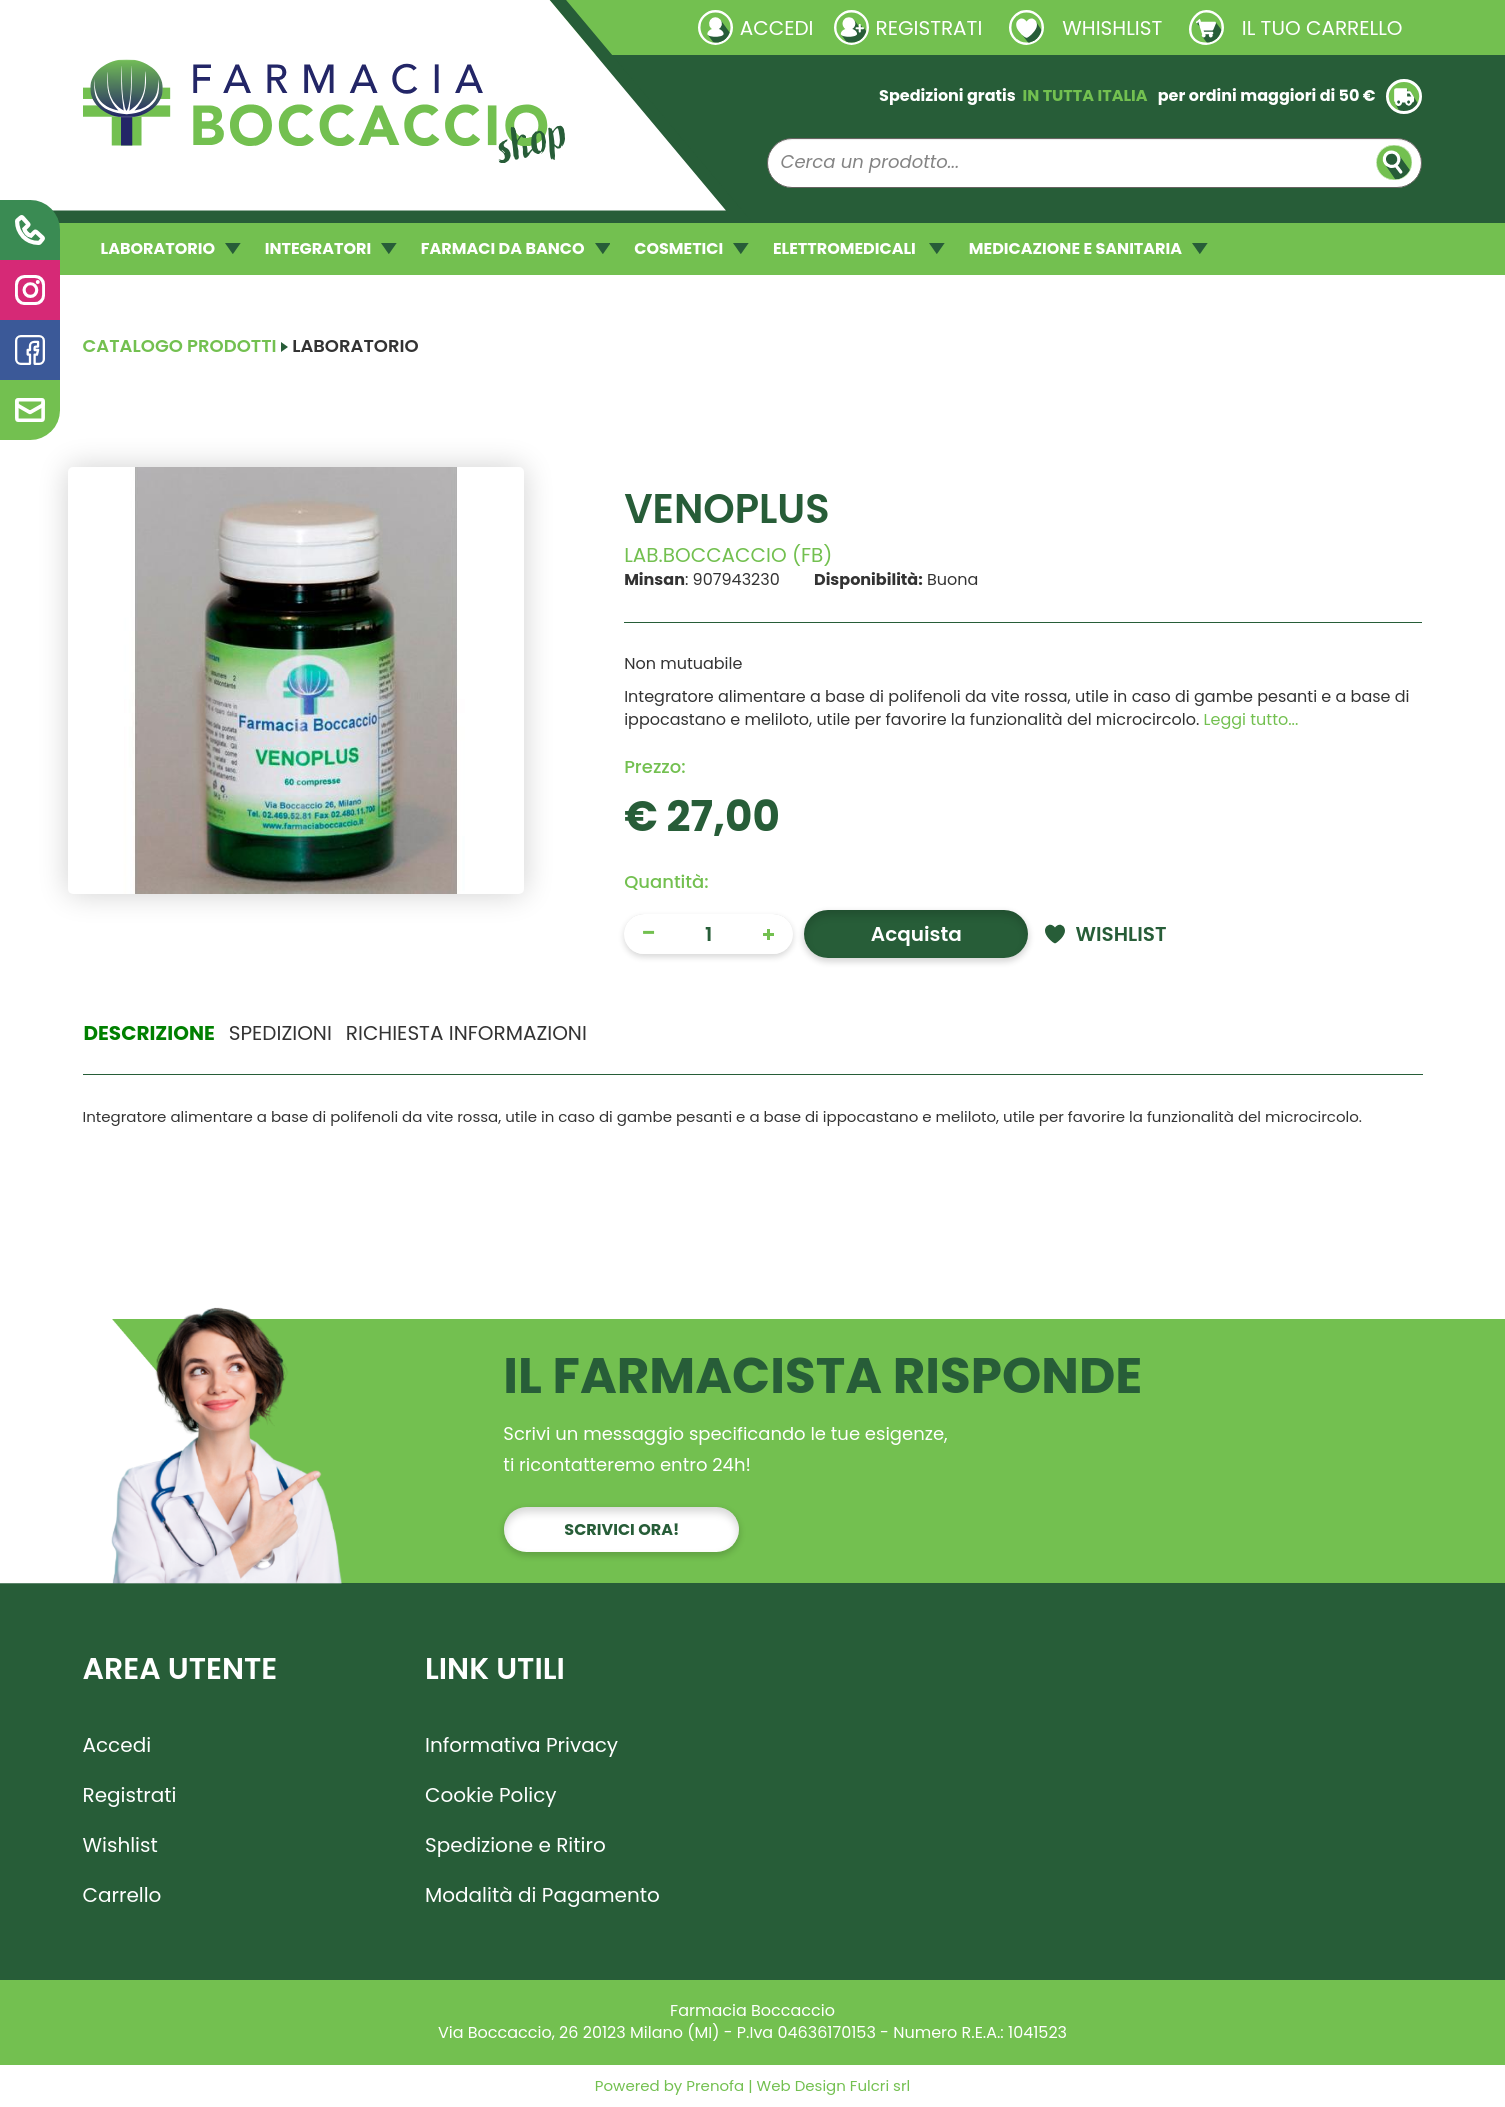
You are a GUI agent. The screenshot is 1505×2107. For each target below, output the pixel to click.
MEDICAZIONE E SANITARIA (1088, 248)
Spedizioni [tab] (280, 1033)
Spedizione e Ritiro (515, 1845)
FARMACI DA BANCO (515, 248)
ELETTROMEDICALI (859, 248)
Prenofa (713, 2085)
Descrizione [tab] (149, 1033)
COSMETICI (691, 248)
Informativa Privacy (521, 1745)
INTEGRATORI (331, 248)
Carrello (122, 1895)
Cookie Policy (491, 1795)
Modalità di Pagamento (542, 1895)
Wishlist (120, 1845)
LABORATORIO (171, 248)
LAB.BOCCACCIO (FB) (728, 555)
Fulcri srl (880, 2085)
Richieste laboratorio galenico (202, 27)
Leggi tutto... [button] (1251, 719)
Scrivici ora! (621, 1529)
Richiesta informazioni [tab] (466, 1033)
